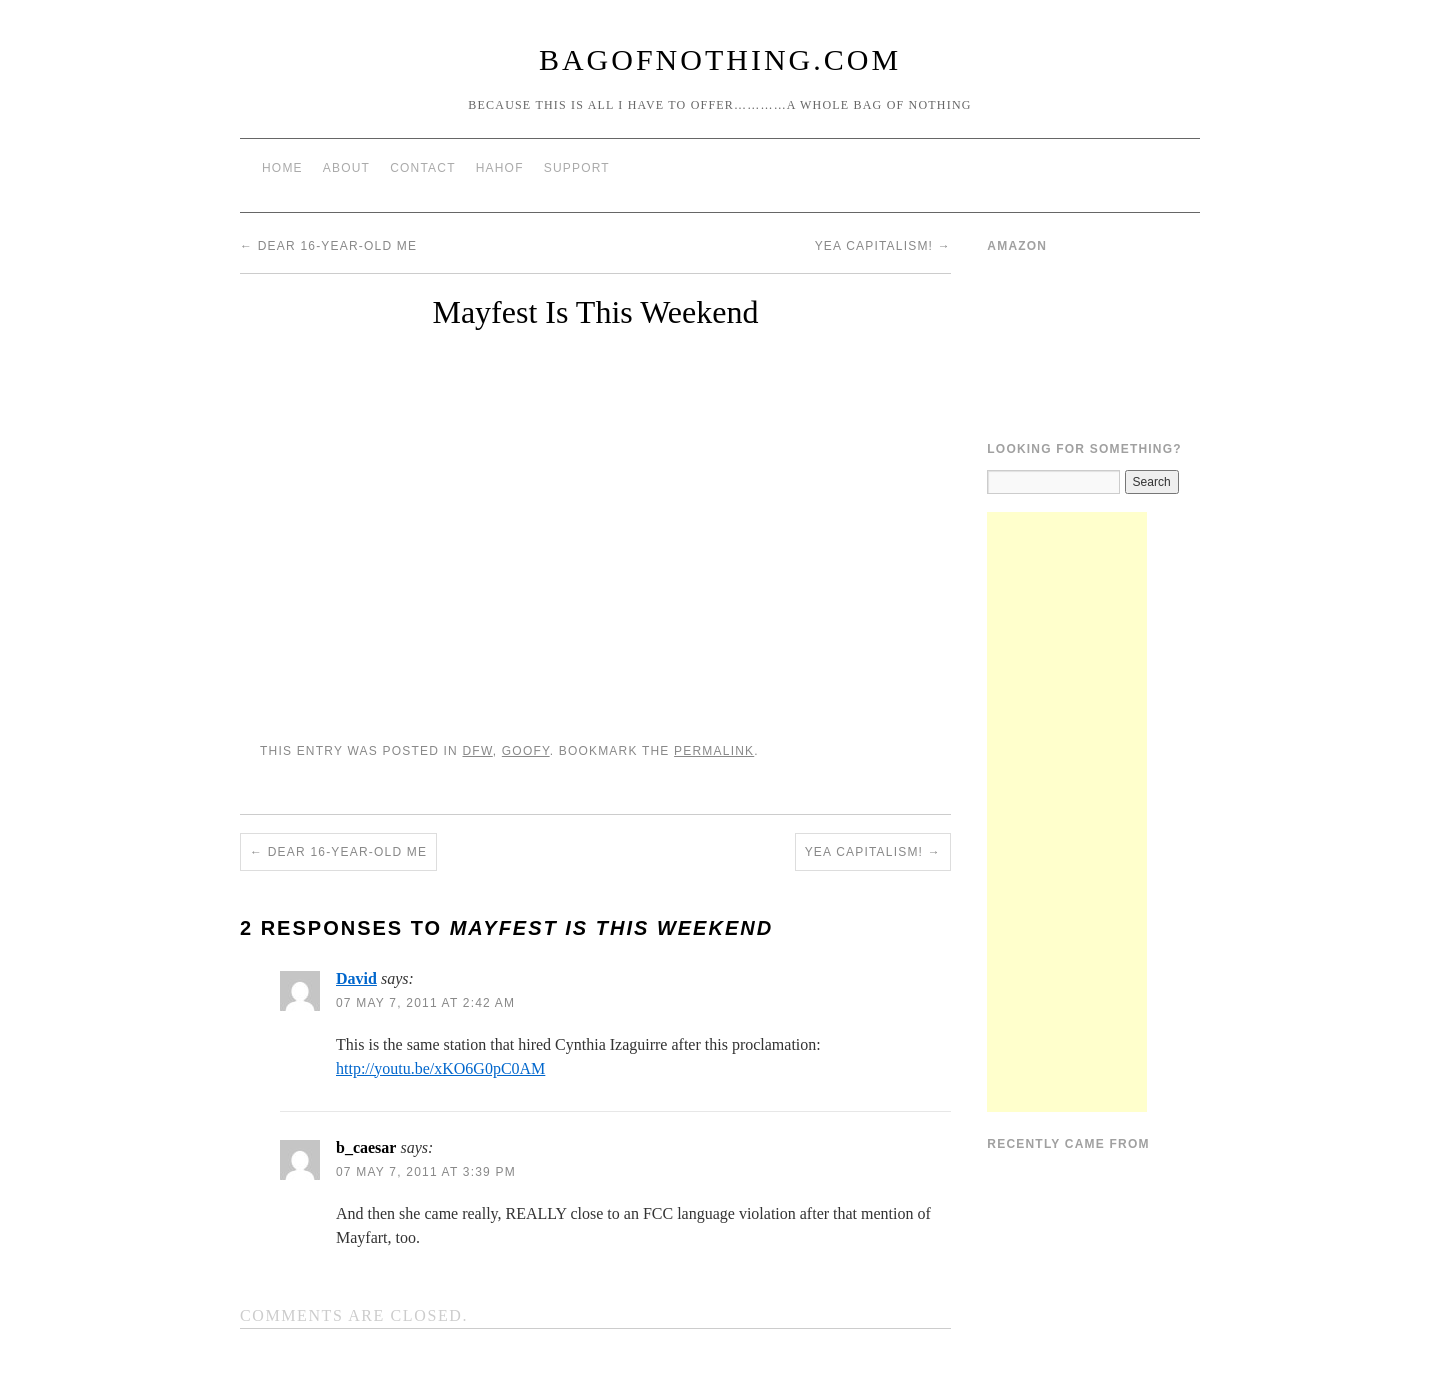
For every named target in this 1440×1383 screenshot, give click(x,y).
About (346, 168)
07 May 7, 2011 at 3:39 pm (426, 1172)
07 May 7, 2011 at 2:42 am (425, 1003)
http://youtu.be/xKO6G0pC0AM (440, 1068)
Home (282, 168)
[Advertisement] (1067, 812)
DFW (477, 751)
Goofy (526, 751)
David (356, 978)
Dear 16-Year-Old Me (328, 246)
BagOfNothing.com (720, 59)
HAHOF (500, 168)
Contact (423, 168)
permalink (714, 751)
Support (577, 168)
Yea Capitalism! (883, 246)
